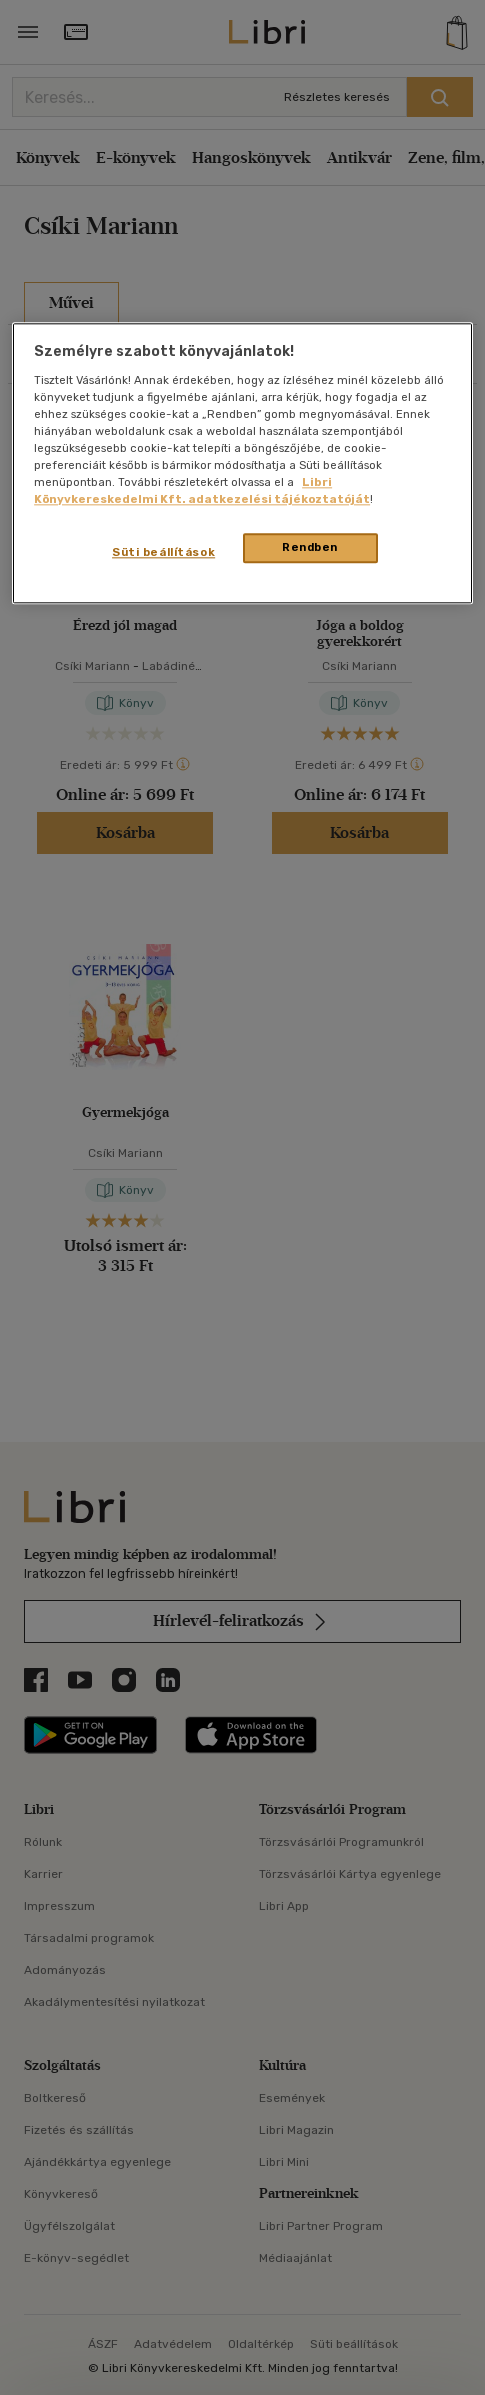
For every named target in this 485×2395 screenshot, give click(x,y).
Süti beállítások (163, 553)
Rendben (310, 548)
